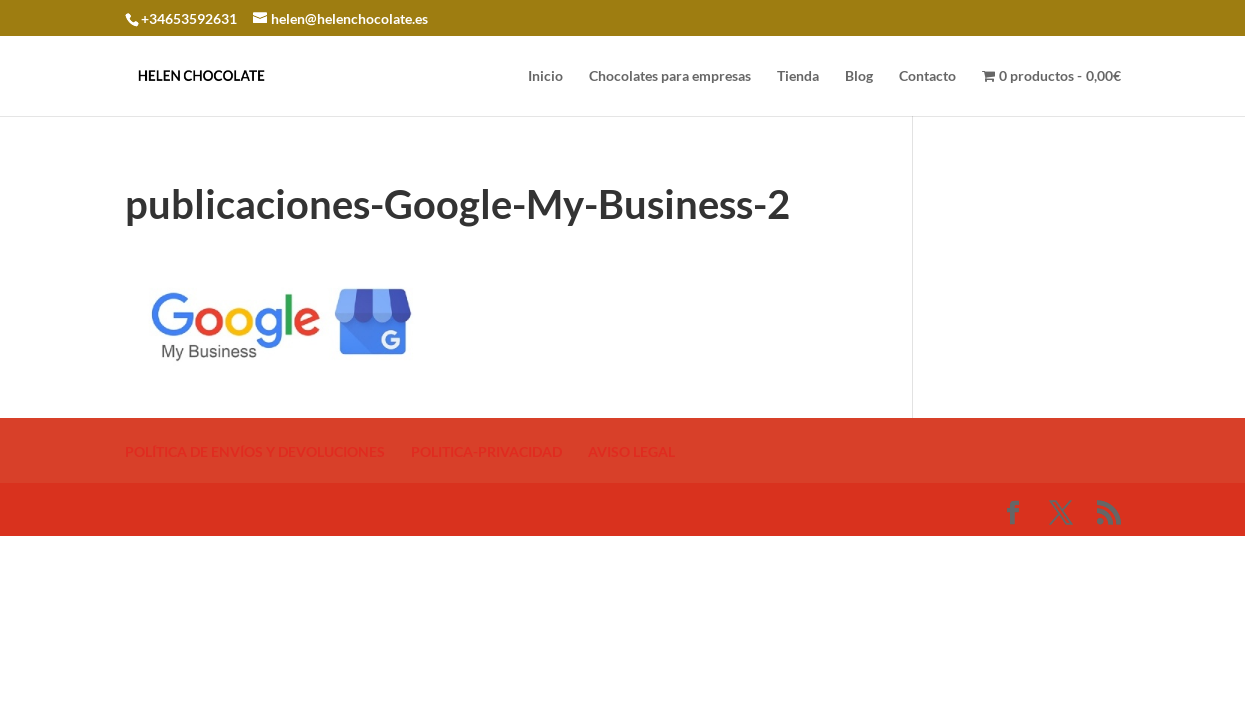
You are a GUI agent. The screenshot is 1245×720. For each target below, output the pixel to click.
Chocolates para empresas (670, 76)
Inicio (545, 76)
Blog (859, 76)
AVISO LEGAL (631, 451)
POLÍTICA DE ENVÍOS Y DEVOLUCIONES (255, 451)
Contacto (927, 76)
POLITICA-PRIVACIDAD (486, 451)
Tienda (798, 76)
